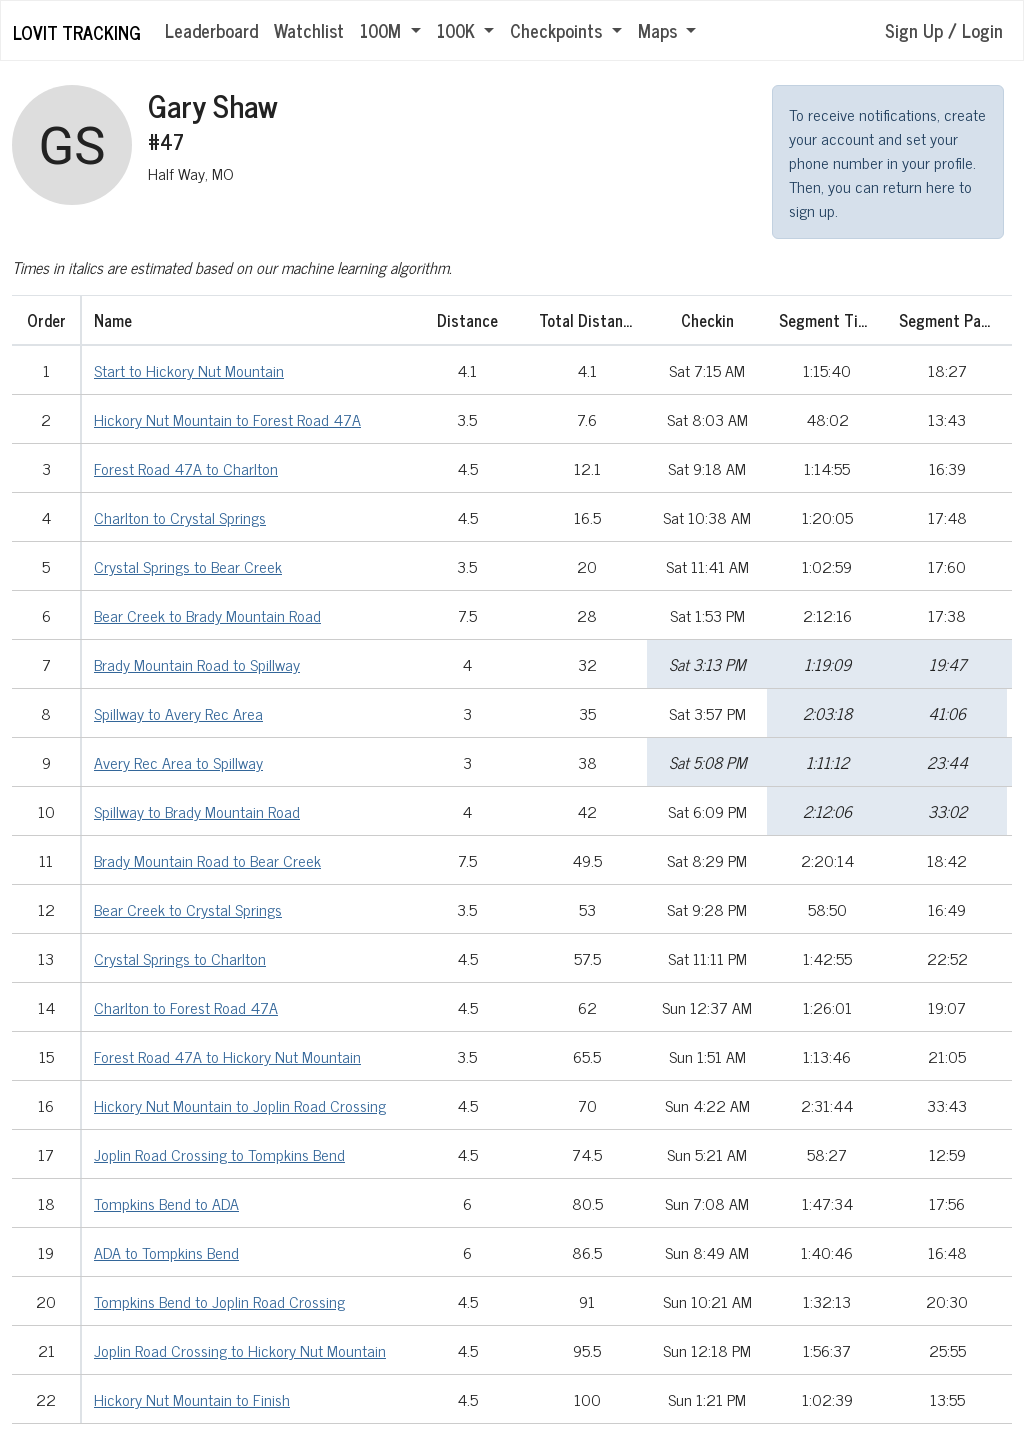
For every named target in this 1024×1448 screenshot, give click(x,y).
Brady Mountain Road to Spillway (197, 664)
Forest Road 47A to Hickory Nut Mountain (227, 1056)
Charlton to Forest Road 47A (186, 1007)
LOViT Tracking (77, 32)
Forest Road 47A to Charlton (186, 468)
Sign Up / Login (944, 30)
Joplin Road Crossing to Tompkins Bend (219, 1154)
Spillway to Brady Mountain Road (197, 811)
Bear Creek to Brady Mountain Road (207, 615)
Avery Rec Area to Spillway (178, 762)
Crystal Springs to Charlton (180, 958)
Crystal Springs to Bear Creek (188, 566)
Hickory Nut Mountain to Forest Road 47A (227, 419)
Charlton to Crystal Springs (180, 517)
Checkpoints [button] (558, 30)
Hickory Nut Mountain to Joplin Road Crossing (240, 1105)
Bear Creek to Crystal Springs (188, 909)
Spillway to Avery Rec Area (178, 713)
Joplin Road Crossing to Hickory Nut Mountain (240, 1350)
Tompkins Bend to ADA (166, 1203)
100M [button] (383, 30)
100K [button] (458, 30)
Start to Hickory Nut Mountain (189, 370)
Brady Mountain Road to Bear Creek (207, 860)
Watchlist (309, 30)
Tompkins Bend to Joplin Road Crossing (219, 1301)
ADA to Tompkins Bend (166, 1252)
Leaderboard (211, 30)
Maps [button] (660, 30)
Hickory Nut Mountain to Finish (192, 1399)
